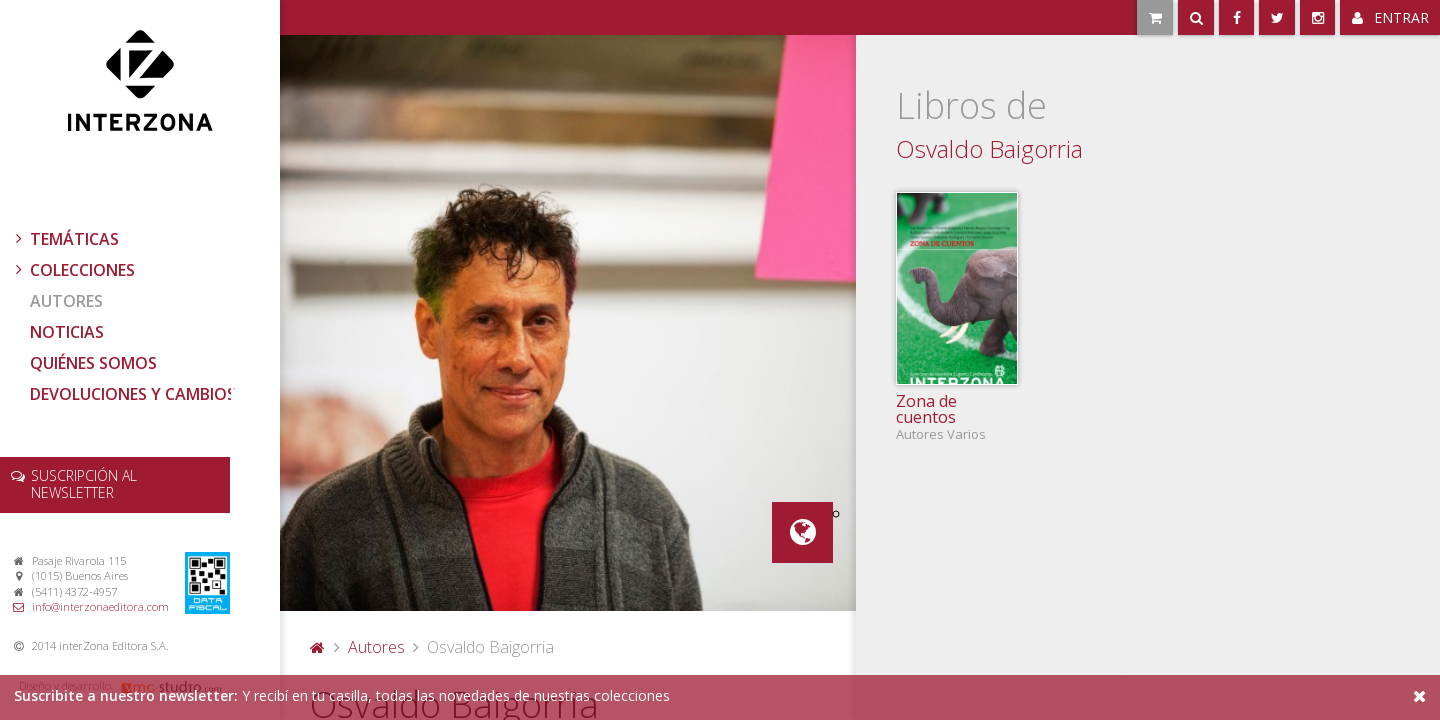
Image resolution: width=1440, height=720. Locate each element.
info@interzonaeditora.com (100, 606)
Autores (66, 301)
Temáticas (65, 239)
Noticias (67, 332)
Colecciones (73, 270)
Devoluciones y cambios (133, 394)
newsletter (84, 484)
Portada (318, 647)
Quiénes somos (93, 363)
